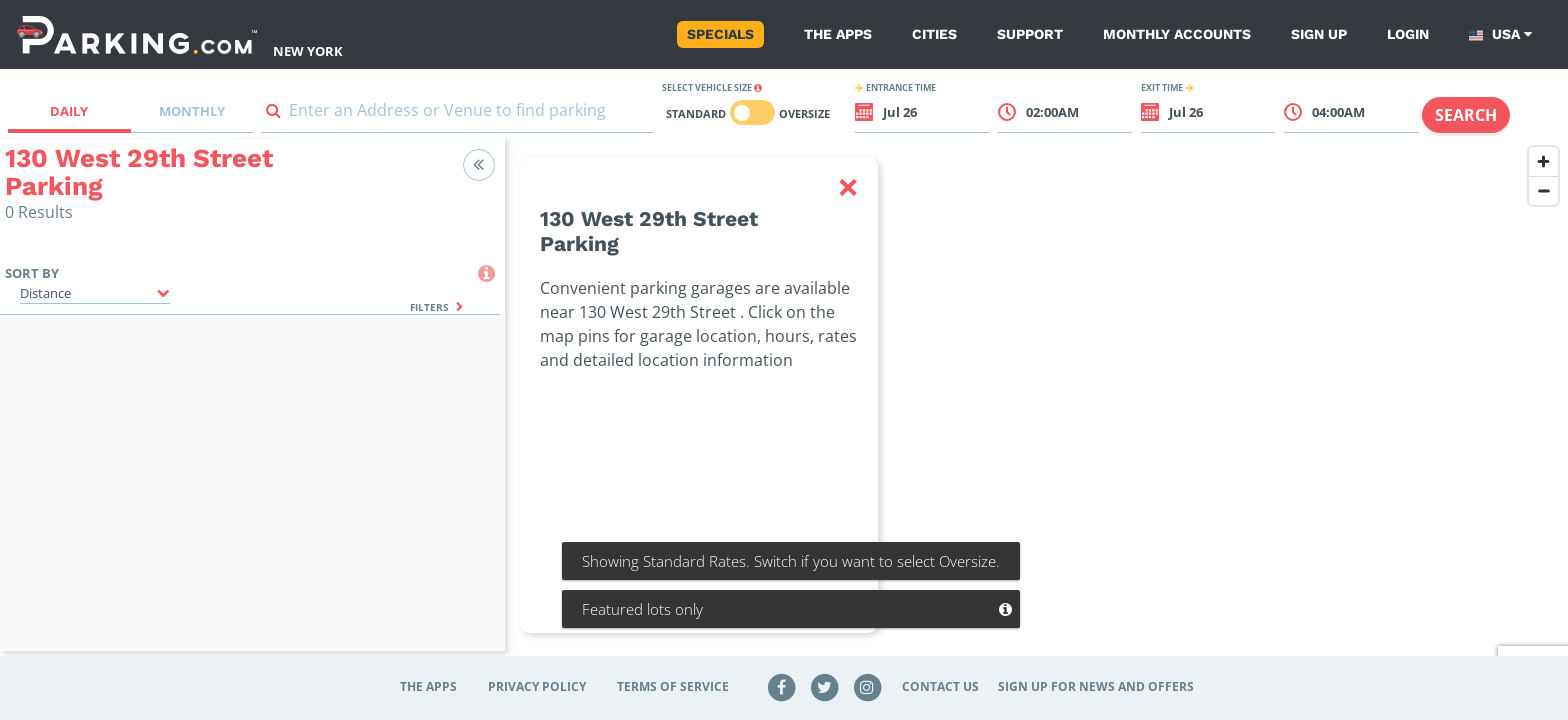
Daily (69, 111)
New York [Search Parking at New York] (308, 51)
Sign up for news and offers (1096, 686)
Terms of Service (673, 686)
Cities (934, 34)
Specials (720, 34)
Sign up (1319, 34)
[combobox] (457, 114)
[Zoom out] (1543, 190)
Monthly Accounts (1177, 34)
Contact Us (940, 686)
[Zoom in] (1543, 161)
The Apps (838, 34)
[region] (1036, 407)
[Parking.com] (137, 34)
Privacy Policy (537, 686)
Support (1030, 34)
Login (1408, 34)
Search (1466, 115)
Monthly (192, 111)
